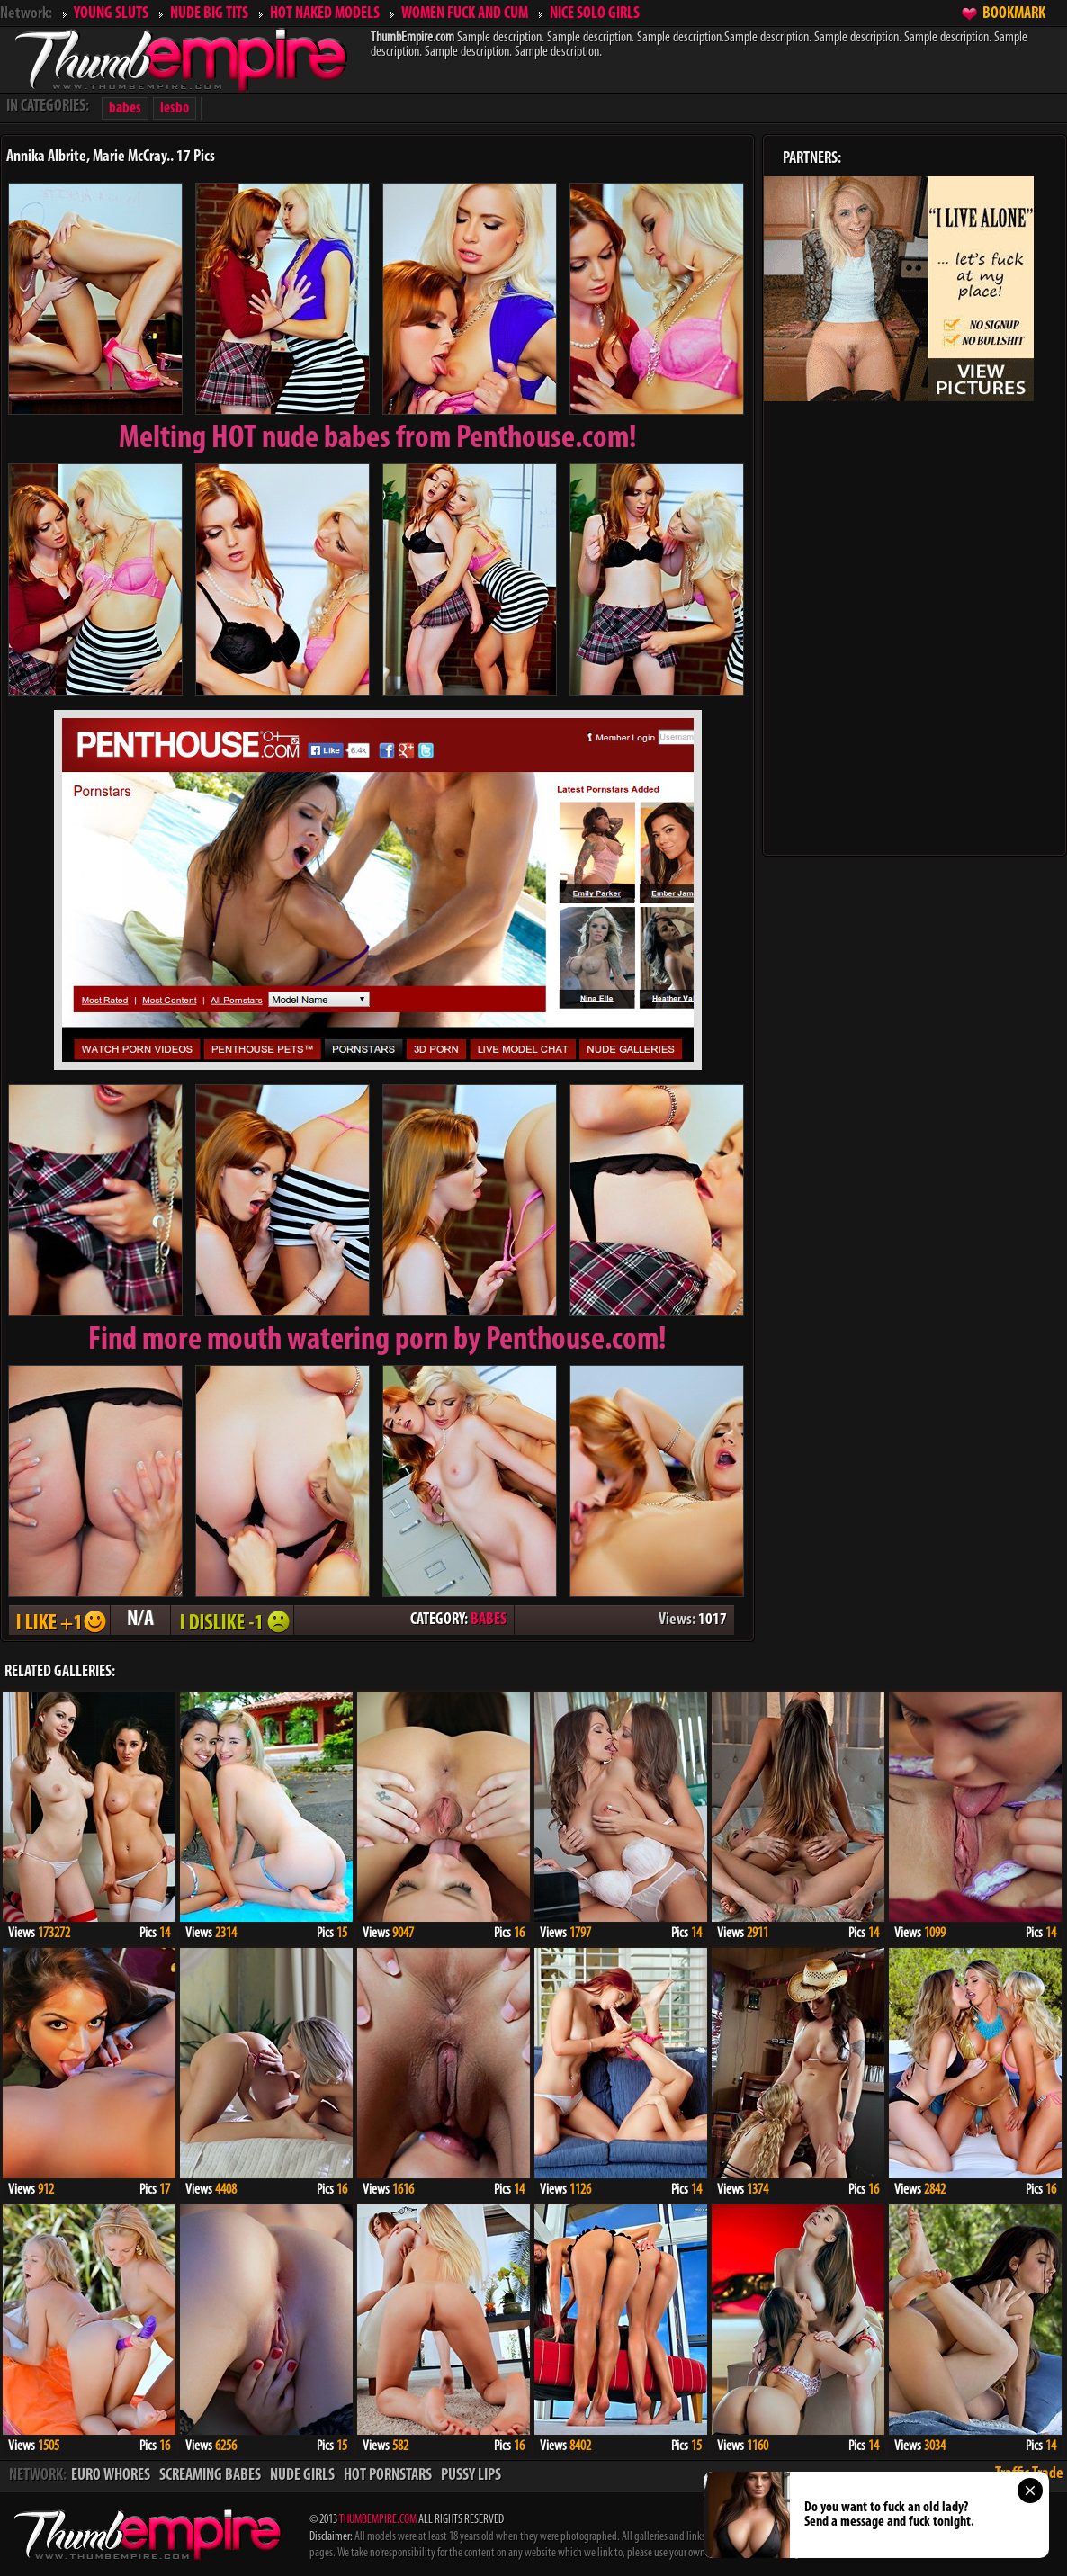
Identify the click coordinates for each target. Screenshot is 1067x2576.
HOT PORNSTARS (388, 2475)
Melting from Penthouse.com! (378, 439)
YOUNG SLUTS (111, 13)
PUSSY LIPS (471, 2475)
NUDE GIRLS (302, 2475)
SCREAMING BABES (210, 2475)
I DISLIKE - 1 (232, 1620)
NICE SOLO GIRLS (595, 13)
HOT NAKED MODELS (325, 13)
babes (125, 108)
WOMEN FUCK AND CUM (464, 13)
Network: (26, 13)
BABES (489, 1620)
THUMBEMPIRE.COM (378, 2520)
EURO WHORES (110, 2475)
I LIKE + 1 (59, 1620)
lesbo (174, 108)
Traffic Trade (1029, 2473)
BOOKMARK (1013, 13)
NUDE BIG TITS (209, 13)
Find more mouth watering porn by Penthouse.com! (377, 1340)
